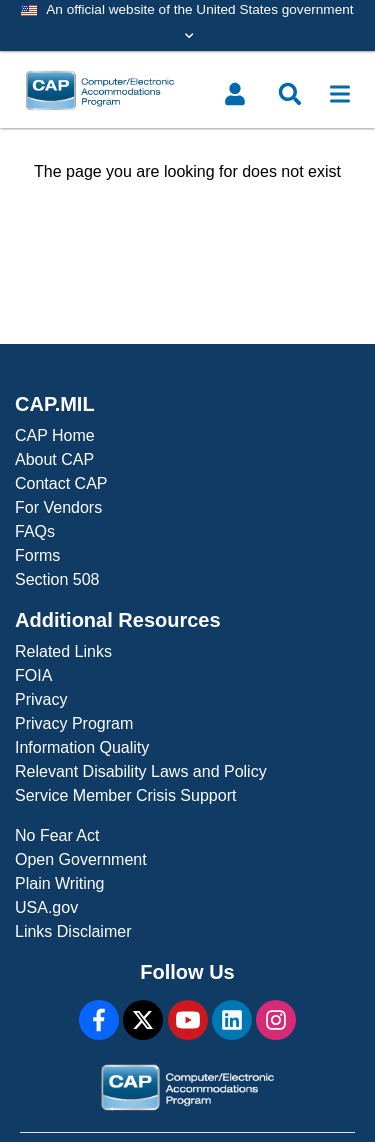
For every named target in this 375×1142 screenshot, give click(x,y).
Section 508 (57, 579)
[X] (143, 1020)
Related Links (63, 651)
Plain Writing (60, 883)
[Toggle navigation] (340, 94)
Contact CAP (61, 483)
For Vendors (58, 507)
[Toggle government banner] (187, 25)
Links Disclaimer (73, 931)
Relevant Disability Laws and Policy (141, 771)
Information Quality (82, 747)
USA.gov (46, 907)
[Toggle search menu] (290, 94)
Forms (37, 555)
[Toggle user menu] (235, 94)
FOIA (33, 675)
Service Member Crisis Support (125, 795)
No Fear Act (57, 835)
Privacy (41, 699)
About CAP (54, 459)
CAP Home (55, 435)
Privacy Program (74, 723)
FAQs (35, 531)
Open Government (81, 859)
